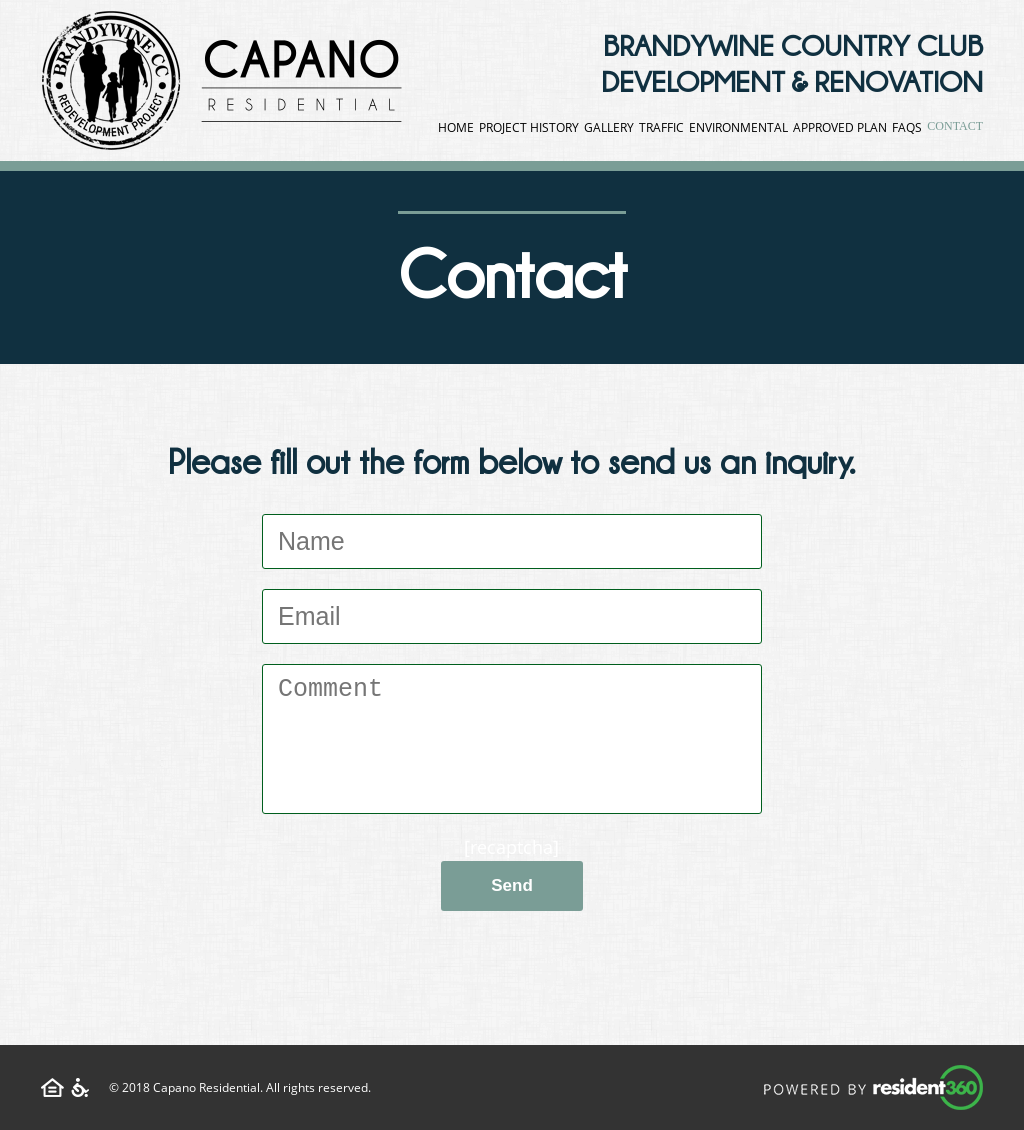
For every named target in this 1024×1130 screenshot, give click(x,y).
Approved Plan (840, 127)
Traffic (661, 127)
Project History (529, 127)
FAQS (907, 127)
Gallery (609, 127)
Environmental (738, 127)
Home (456, 127)
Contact (955, 126)
